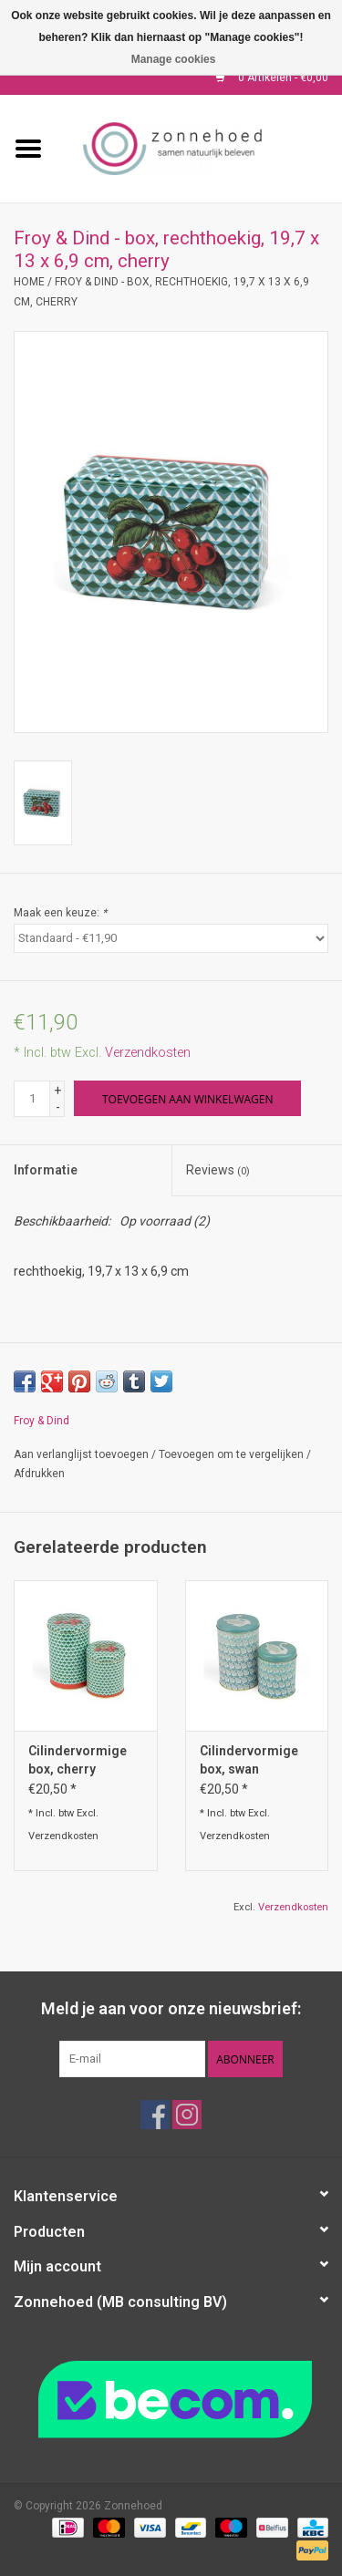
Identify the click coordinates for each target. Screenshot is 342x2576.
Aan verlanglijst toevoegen (81, 1454)
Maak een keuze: (60, 912)
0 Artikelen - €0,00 (271, 77)
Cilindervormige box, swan (249, 1759)
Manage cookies (173, 59)
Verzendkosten (148, 1052)
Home (29, 281)
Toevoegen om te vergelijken (232, 1454)
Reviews (218, 1170)
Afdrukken (39, 1473)
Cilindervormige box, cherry (77, 1759)
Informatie (46, 1170)
